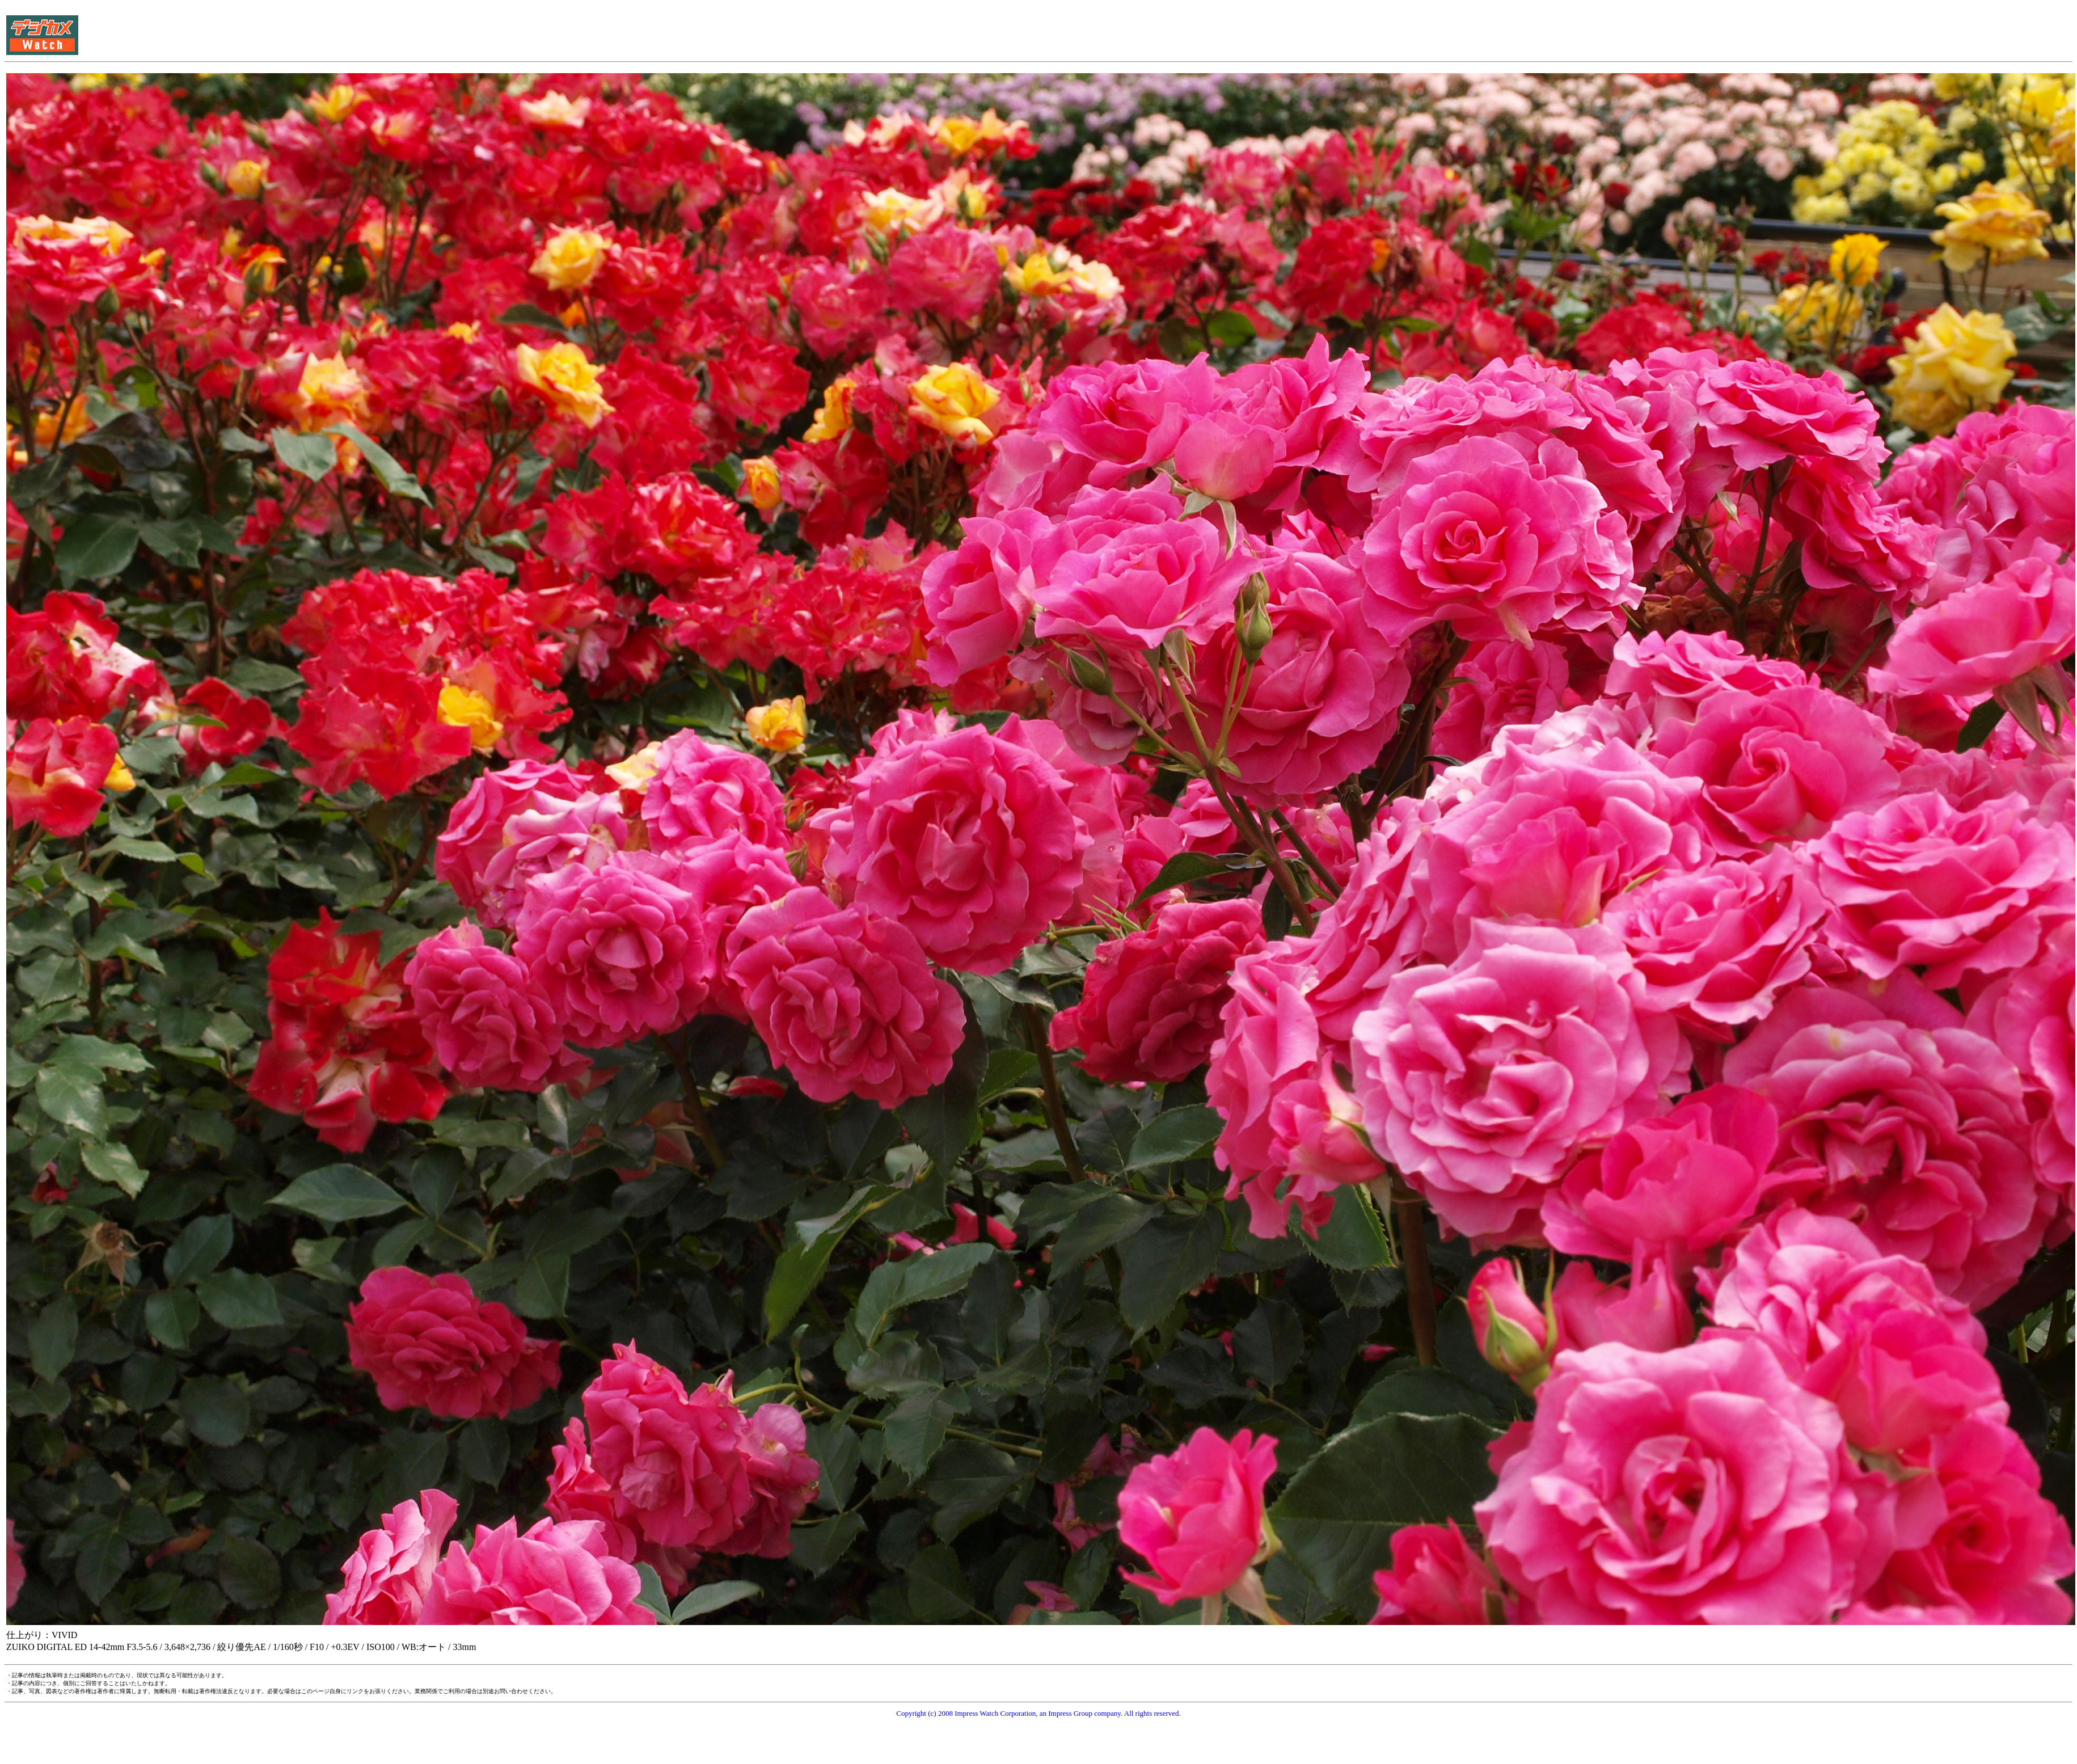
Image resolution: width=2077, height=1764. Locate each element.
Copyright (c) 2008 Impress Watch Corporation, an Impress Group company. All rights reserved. (1038, 1713)
